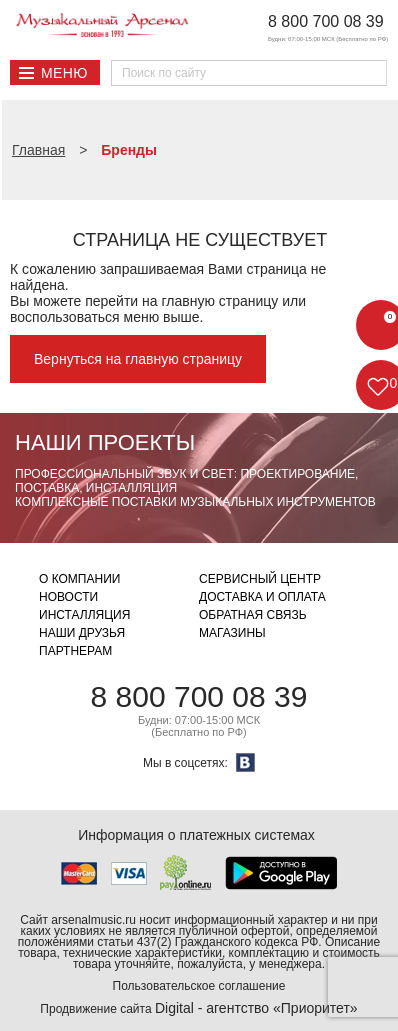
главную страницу (219, 301)
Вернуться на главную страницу (138, 359)
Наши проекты (105, 442)
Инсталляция (84, 615)
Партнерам (75, 651)
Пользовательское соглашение (199, 986)
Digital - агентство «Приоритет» (256, 1008)
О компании (79, 579)
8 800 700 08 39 (326, 21)
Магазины (232, 633)
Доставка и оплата (262, 597)
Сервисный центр (260, 579)
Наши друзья (82, 633)
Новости (68, 597)
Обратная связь (253, 615)
